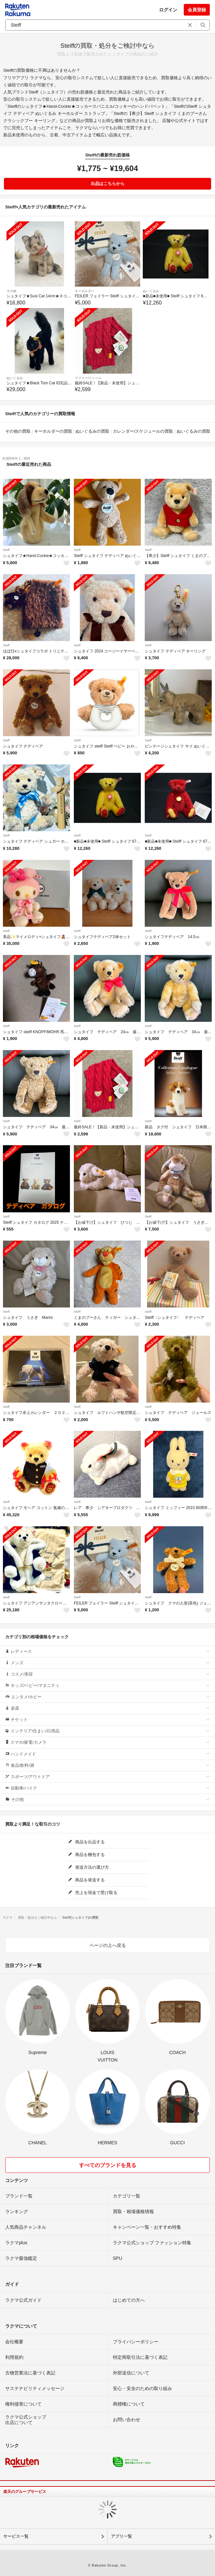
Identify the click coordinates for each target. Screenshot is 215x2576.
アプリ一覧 (121, 2536)
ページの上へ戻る (107, 1945)
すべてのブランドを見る (107, 2165)
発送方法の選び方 (88, 1867)
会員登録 (197, 9)
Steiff (6, 549)
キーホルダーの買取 (53, 431)
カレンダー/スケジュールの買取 (143, 431)
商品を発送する (86, 1879)
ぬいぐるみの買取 (92, 431)
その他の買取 (18, 431)
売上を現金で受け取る (93, 1892)
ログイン (168, 9)
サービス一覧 (16, 2536)
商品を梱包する (86, 1854)
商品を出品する (86, 1841)
